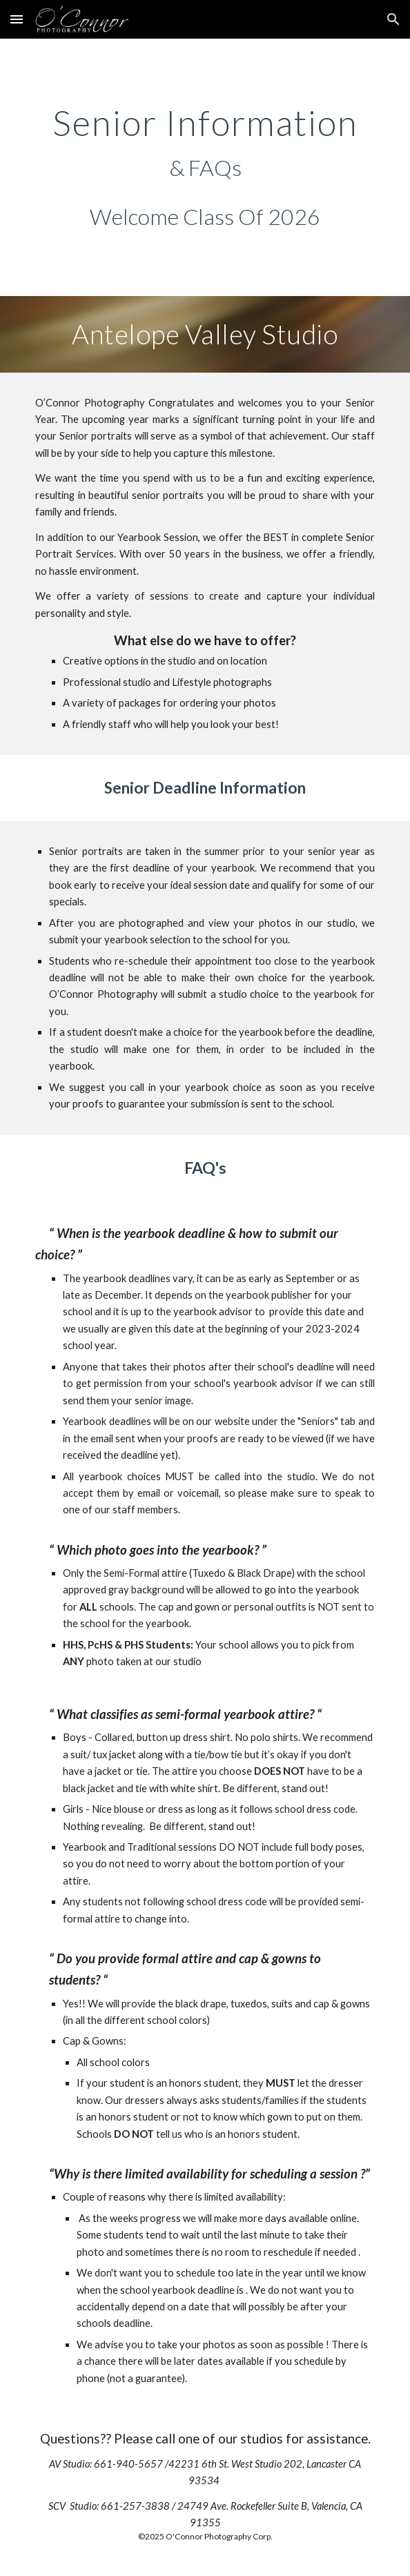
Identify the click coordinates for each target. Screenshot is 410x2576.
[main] (205, 143)
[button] (16, 19)
